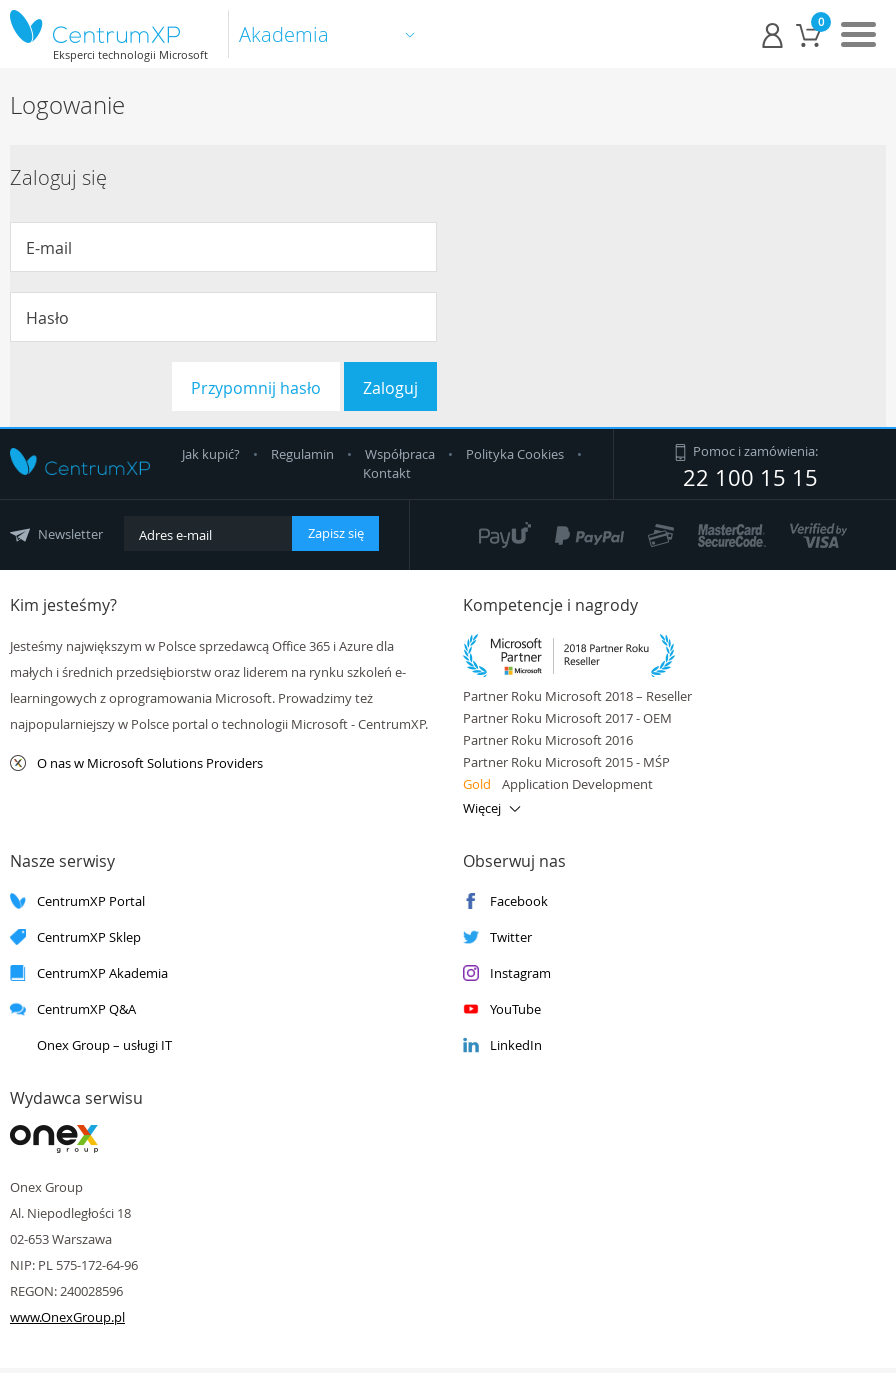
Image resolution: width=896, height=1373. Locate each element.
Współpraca (400, 454)
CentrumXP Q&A (73, 1009)
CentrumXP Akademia (89, 973)
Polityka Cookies (516, 454)
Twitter (497, 937)
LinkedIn (502, 1045)
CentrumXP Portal (77, 901)
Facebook (505, 901)
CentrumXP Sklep (75, 937)
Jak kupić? (212, 454)
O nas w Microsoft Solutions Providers (136, 763)
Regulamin (304, 454)
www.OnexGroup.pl (67, 1317)
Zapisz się (336, 533)
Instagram (507, 973)
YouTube (502, 1009)
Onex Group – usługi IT (91, 1045)
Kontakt (387, 473)
